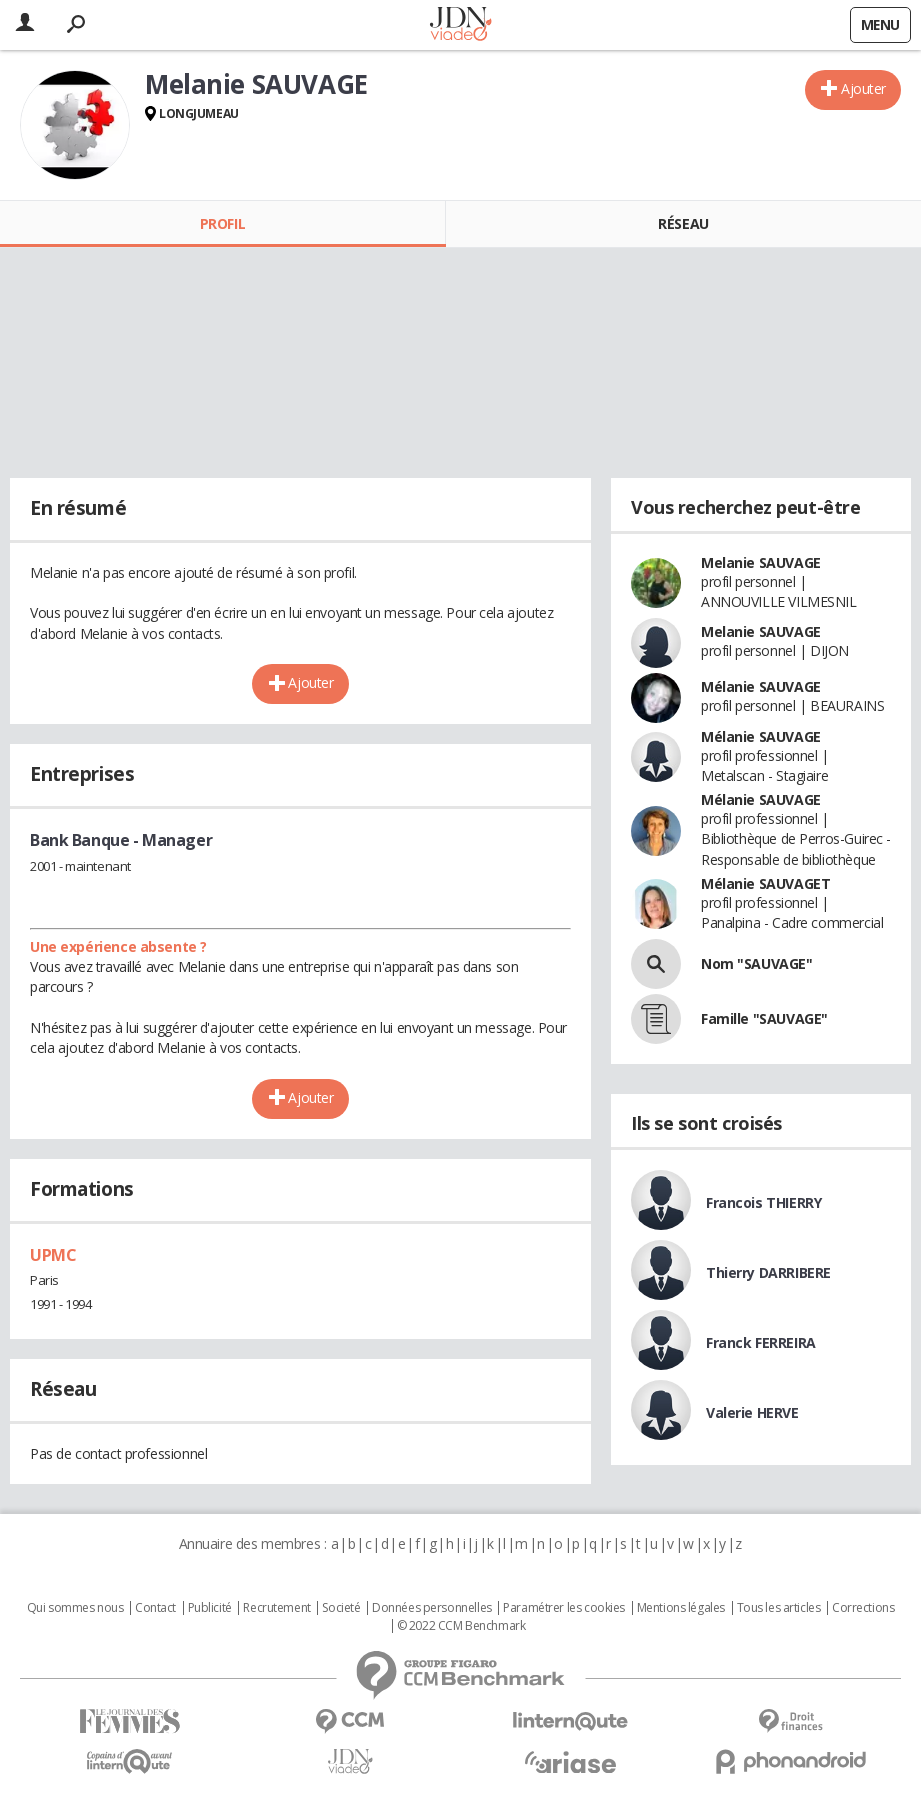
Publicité (210, 1608)
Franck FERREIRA (761, 1342)
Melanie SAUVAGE (761, 562)
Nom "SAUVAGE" (757, 963)
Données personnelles (432, 1608)
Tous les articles (779, 1608)
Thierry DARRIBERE (768, 1272)
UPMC (53, 1255)
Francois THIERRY (763, 1202)
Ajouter (863, 88)
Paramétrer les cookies (564, 1608)
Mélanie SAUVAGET (765, 883)
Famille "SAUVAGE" (764, 1018)
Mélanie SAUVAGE (761, 686)
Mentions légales (681, 1608)
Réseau (683, 223)
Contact (155, 1608)
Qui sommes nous (75, 1608)
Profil (222, 223)
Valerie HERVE (752, 1412)
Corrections (863, 1608)
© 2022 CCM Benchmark (461, 1626)
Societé (341, 1608)
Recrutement (276, 1608)
